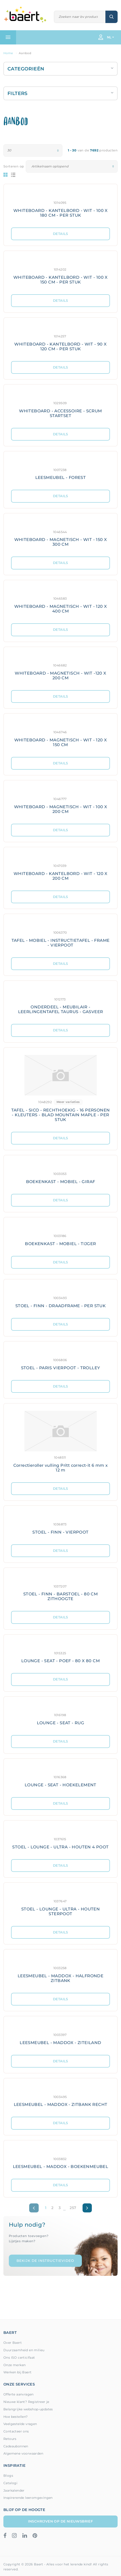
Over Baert (12, 2343)
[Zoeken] (80, 17)
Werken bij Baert (17, 2372)
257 (73, 2208)
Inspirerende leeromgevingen (28, 2498)
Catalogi (10, 2483)
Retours (10, 2439)
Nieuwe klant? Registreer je (26, 2402)
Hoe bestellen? (15, 2417)
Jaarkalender (14, 2490)
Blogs (8, 2476)
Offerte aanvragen (18, 2394)
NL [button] (109, 37)
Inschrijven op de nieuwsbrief (60, 2521)
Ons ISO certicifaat (19, 2358)
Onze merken (14, 2365)
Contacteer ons (16, 2431)
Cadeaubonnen (15, 2446)
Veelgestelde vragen (20, 2424)
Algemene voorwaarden (23, 2453)
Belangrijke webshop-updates (28, 2409)
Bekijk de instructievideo (45, 2260)
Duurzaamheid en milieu (24, 2350)
